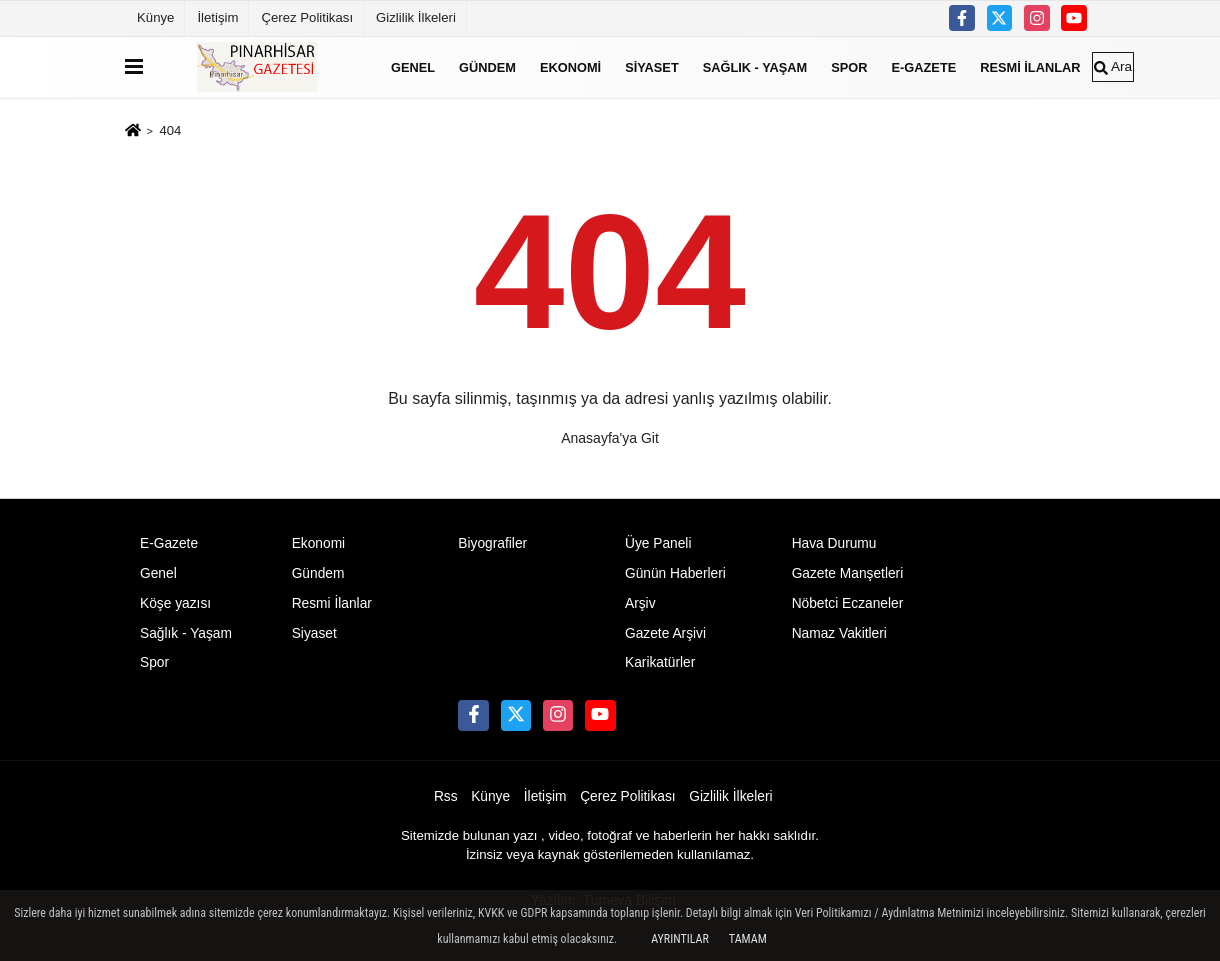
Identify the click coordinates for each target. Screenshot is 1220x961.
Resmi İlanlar (1030, 66)
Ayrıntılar (680, 939)
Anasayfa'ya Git (610, 438)
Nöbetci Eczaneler (848, 603)
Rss (446, 796)
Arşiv (640, 603)
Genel (413, 66)
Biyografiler (492, 543)
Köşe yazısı (175, 603)
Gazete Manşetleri (848, 573)
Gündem (487, 66)
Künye (155, 17)
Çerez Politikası (307, 17)
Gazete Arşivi (665, 633)
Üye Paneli (658, 543)
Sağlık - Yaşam (755, 66)
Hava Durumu (834, 543)
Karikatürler (660, 662)
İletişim (217, 17)
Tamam (748, 939)
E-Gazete (924, 66)
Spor (849, 66)
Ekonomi (570, 66)
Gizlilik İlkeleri (416, 17)
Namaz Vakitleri (839, 633)
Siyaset (652, 66)
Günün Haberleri (675, 573)
